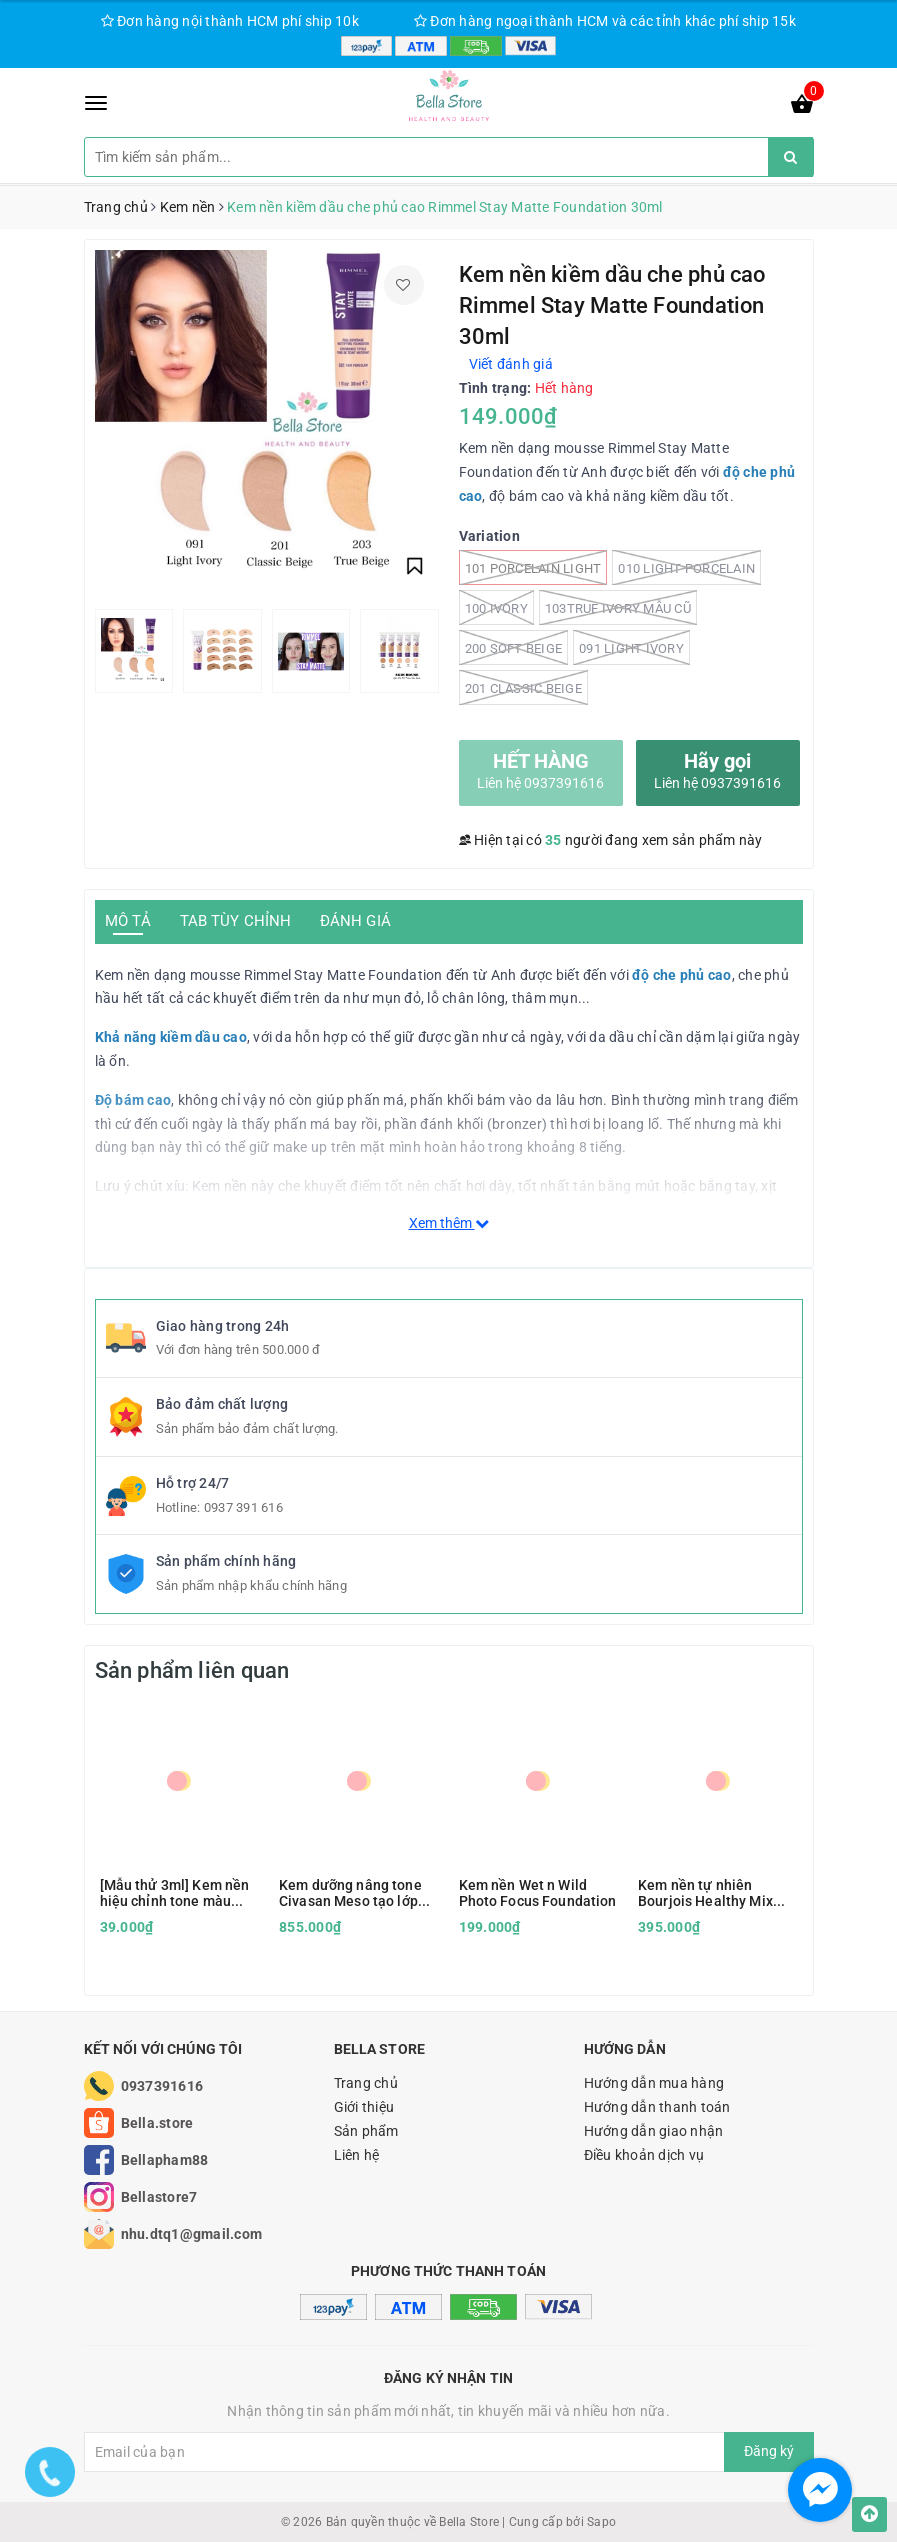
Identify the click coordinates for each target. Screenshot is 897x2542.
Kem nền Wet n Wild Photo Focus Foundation (538, 1893)
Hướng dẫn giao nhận (654, 2131)
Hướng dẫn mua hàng (654, 2083)
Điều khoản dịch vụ (644, 2155)
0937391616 (162, 2086)
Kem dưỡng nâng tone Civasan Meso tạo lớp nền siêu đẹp (350, 1893)
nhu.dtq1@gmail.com (192, 2234)
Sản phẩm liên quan (192, 1670)
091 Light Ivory (631, 647)
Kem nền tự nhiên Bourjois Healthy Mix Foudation (705, 1893)
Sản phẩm (366, 2131)
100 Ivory (496, 607)
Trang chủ (366, 2083)
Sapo (601, 2522)
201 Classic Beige (523, 687)
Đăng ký (769, 2451)
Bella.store (157, 2123)
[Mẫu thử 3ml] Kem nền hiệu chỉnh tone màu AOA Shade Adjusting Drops (175, 1893)
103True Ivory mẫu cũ (618, 607)
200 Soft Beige (514, 647)
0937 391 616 (243, 1507)
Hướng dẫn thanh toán (657, 2107)
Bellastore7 (159, 2197)
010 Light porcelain (686, 567)
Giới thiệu (364, 2107)
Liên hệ (357, 2155)
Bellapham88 (165, 2160)
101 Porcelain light (533, 567)
